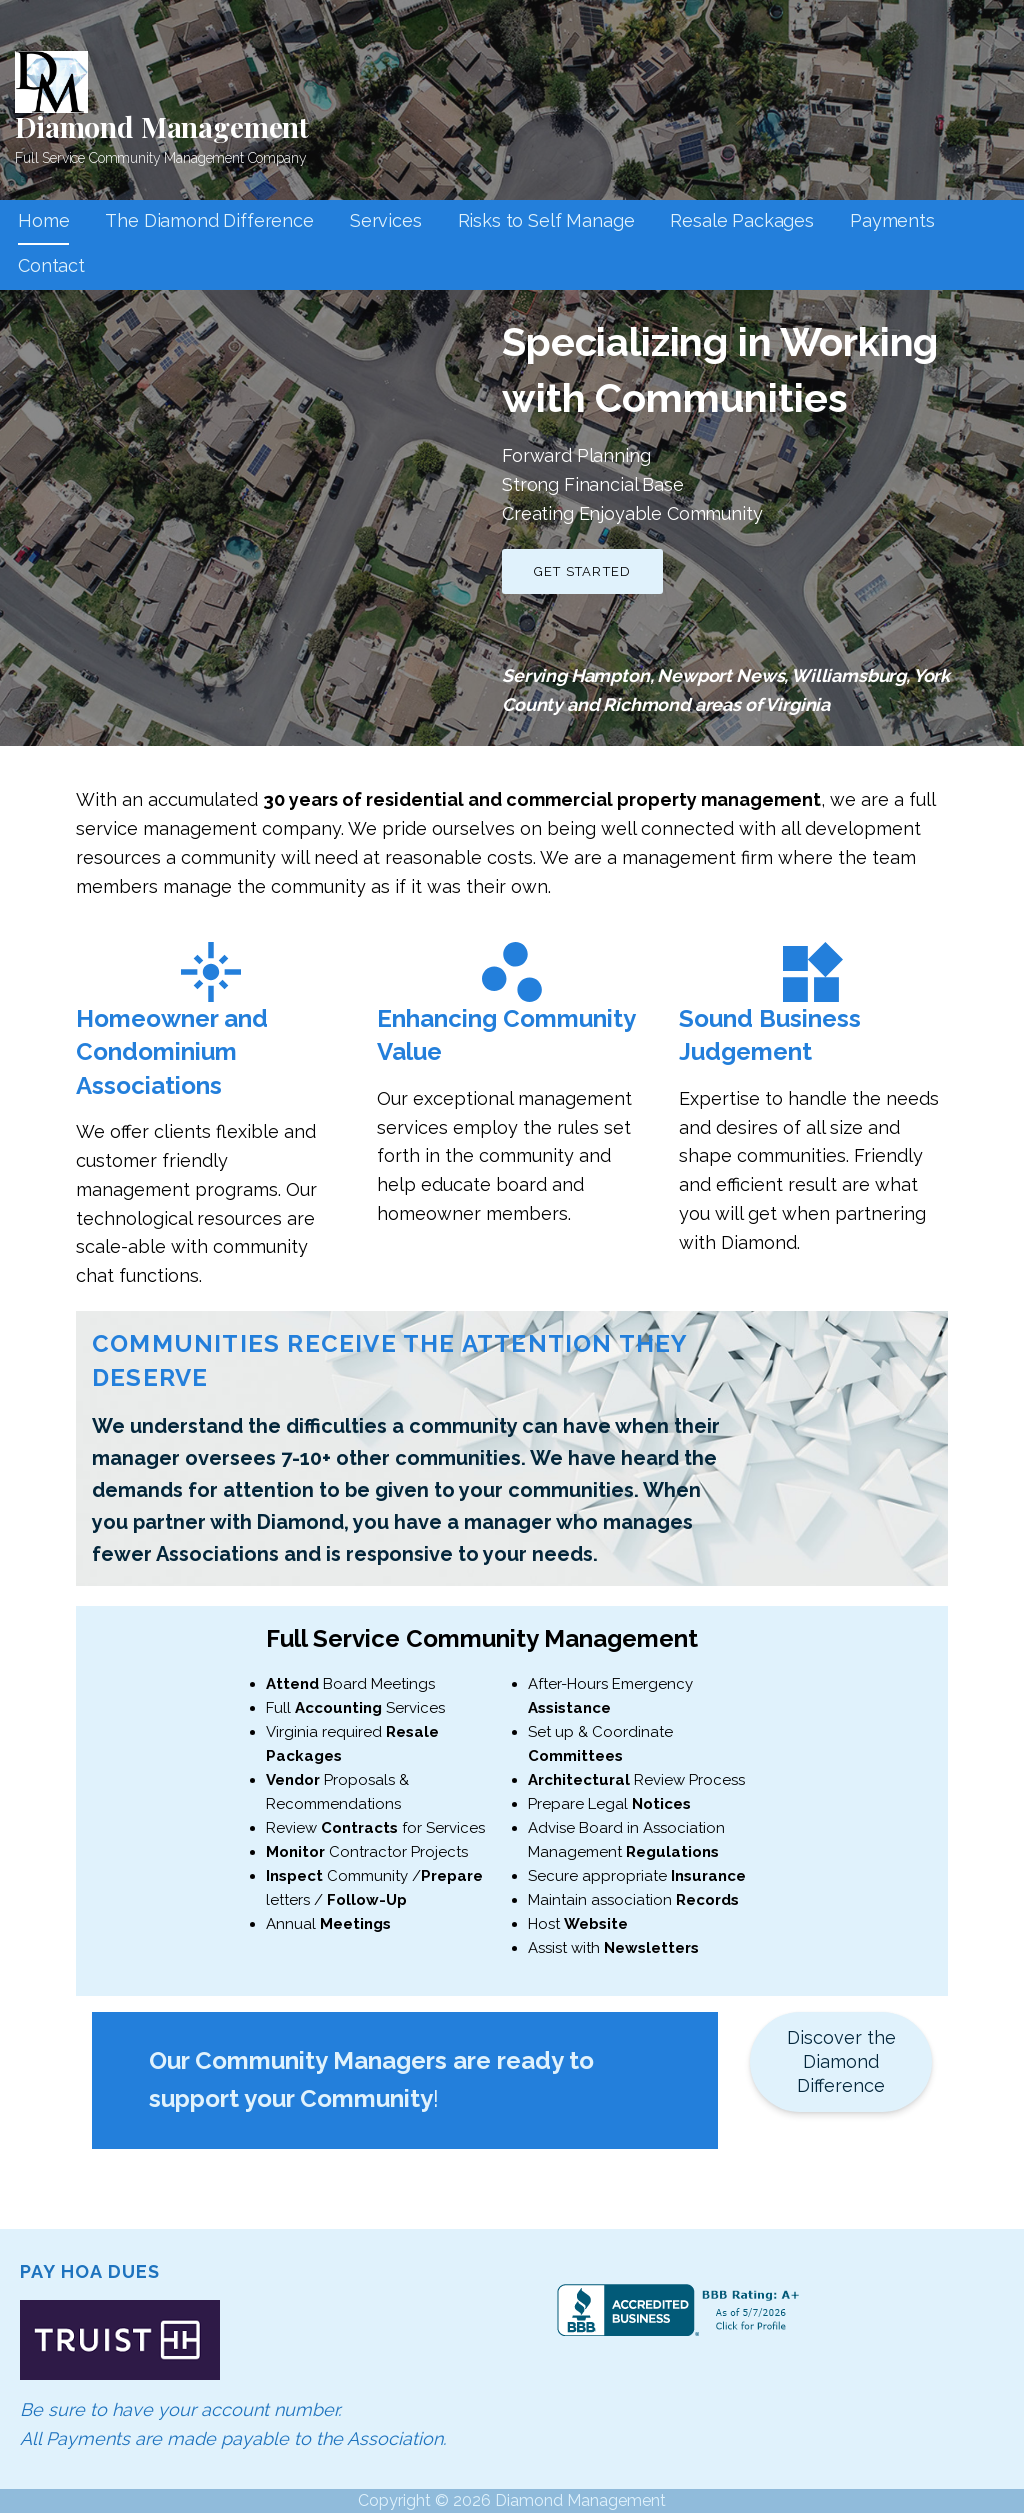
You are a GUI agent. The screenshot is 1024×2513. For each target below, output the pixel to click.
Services (386, 220)
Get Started (582, 571)
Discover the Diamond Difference (841, 2061)
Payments (892, 220)
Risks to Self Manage (546, 220)
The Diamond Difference (209, 220)
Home (43, 220)
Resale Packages (742, 220)
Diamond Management (162, 126)
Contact (51, 265)
